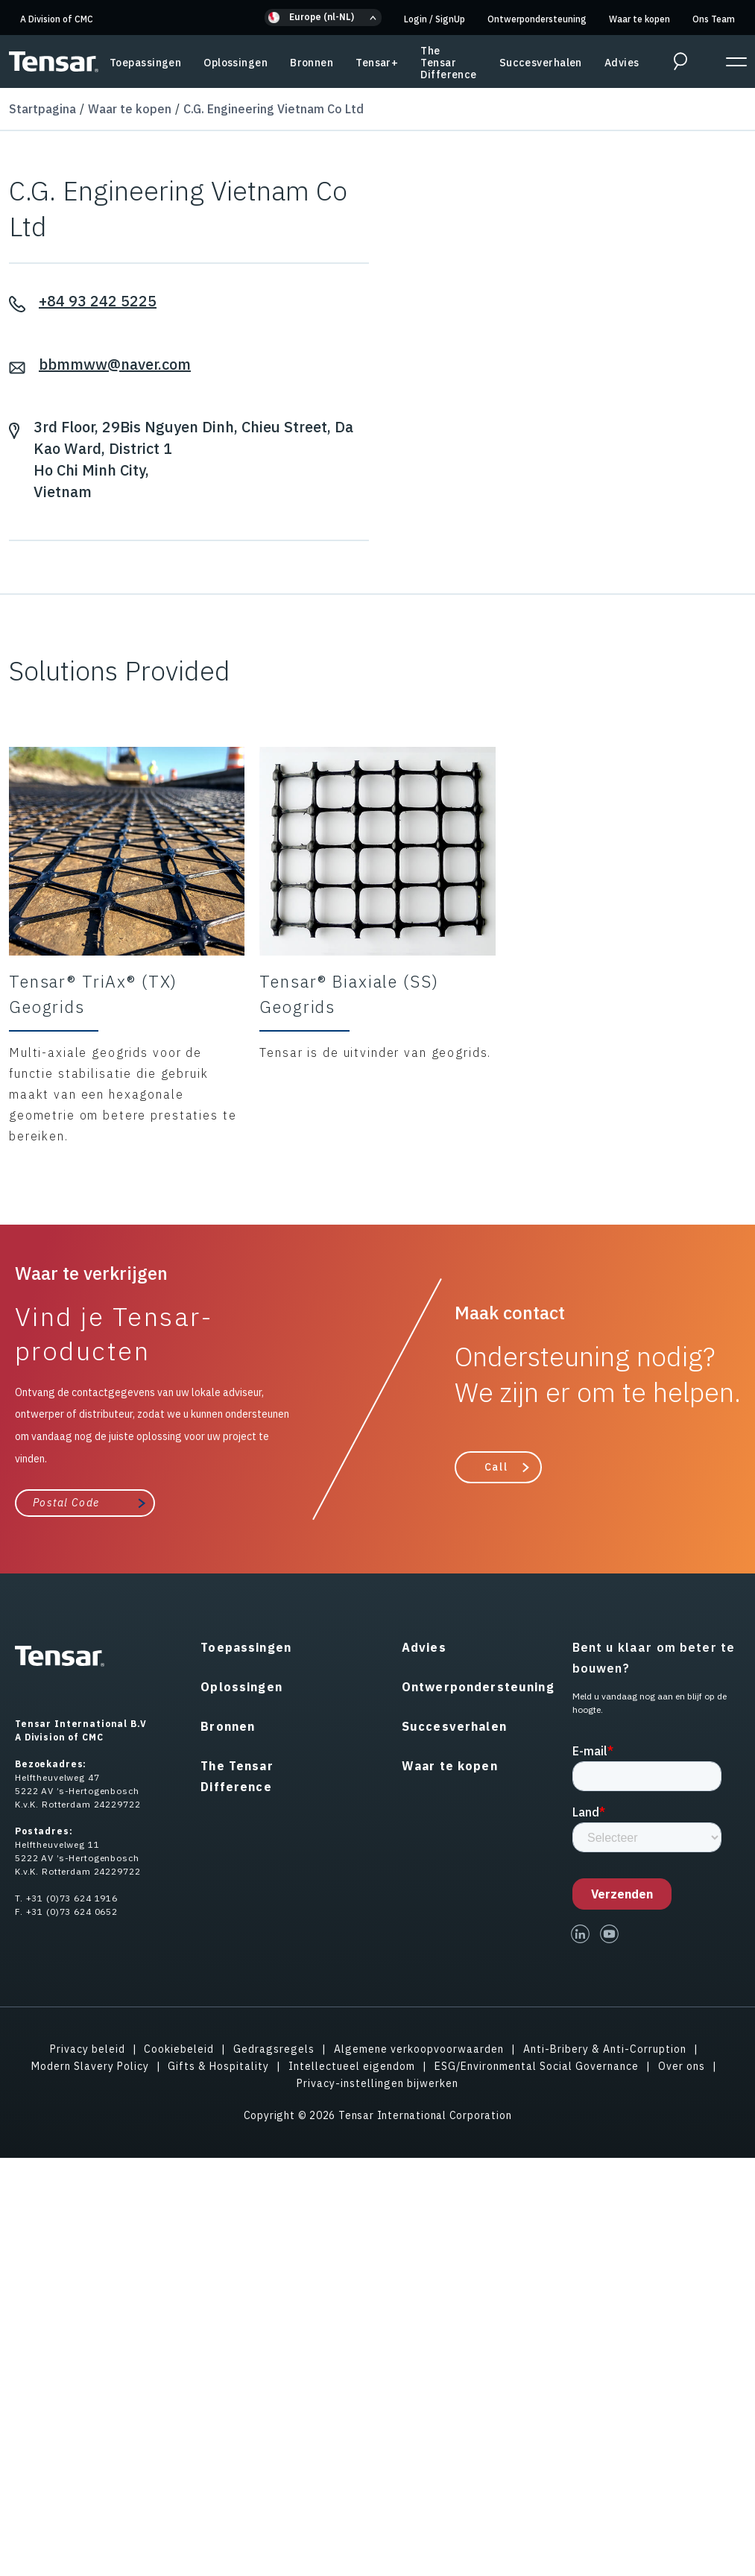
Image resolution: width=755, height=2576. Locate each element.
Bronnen (311, 62)
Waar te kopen (639, 19)
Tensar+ (377, 62)
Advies (621, 62)
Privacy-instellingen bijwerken (377, 2083)
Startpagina (42, 108)
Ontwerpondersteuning (537, 19)
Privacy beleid (87, 2049)
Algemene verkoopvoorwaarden (419, 2049)
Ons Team (713, 19)
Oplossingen (235, 62)
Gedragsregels (274, 2049)
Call (496, 1467)
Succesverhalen (540, 62)
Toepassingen (145, 62)
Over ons (681, 2066)
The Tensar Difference (448, 62)
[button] (323, 17)
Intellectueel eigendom (351, 2066)
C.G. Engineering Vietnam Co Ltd (273, 108)
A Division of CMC (56, 19)
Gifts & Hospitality (218, 2066)
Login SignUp (434, 19)
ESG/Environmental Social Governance (537, 2066)
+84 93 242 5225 (98, 301)
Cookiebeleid (179, 2049)
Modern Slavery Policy (90, 2066)
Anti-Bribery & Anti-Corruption (604, 2049)
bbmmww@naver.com (115, 364)
